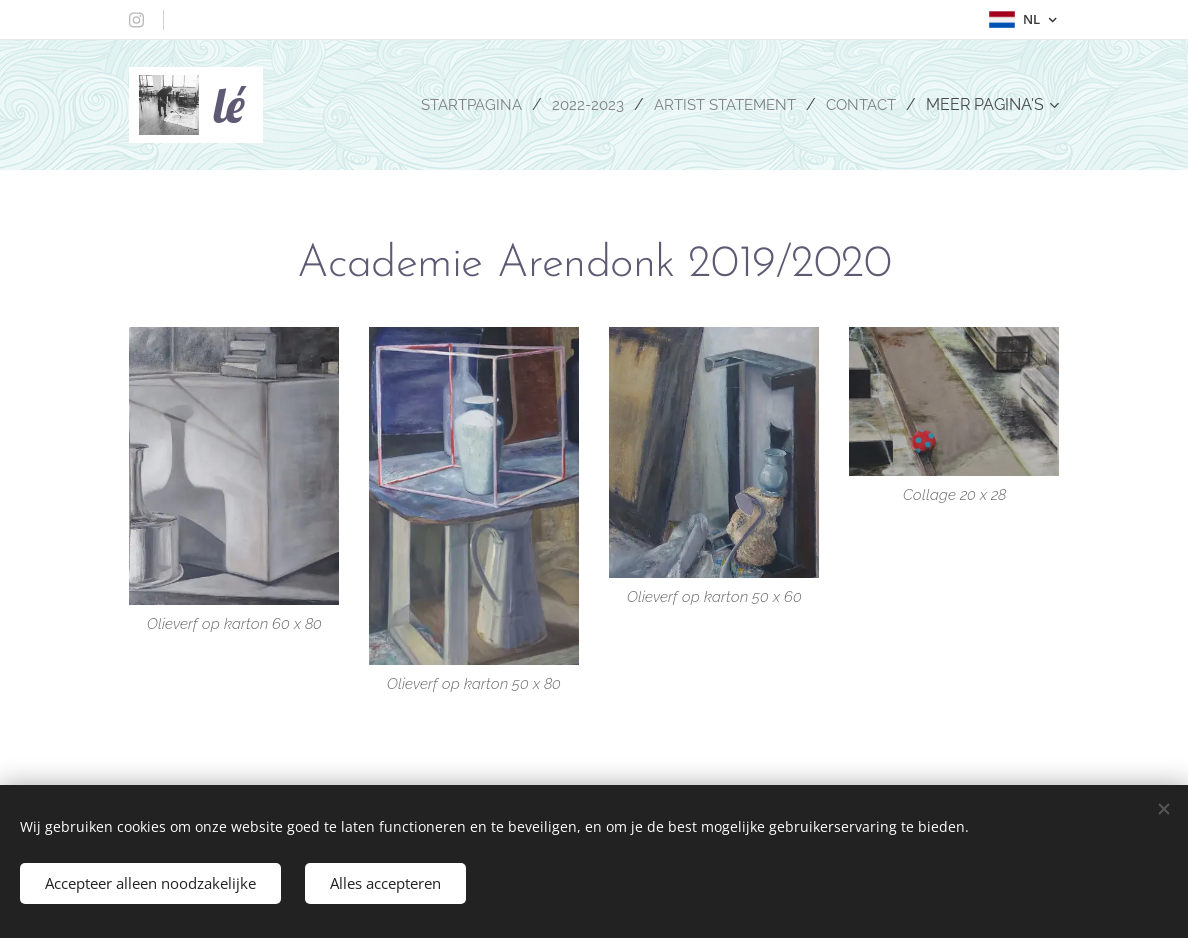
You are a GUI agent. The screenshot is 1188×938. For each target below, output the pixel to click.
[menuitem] (455, 105)
